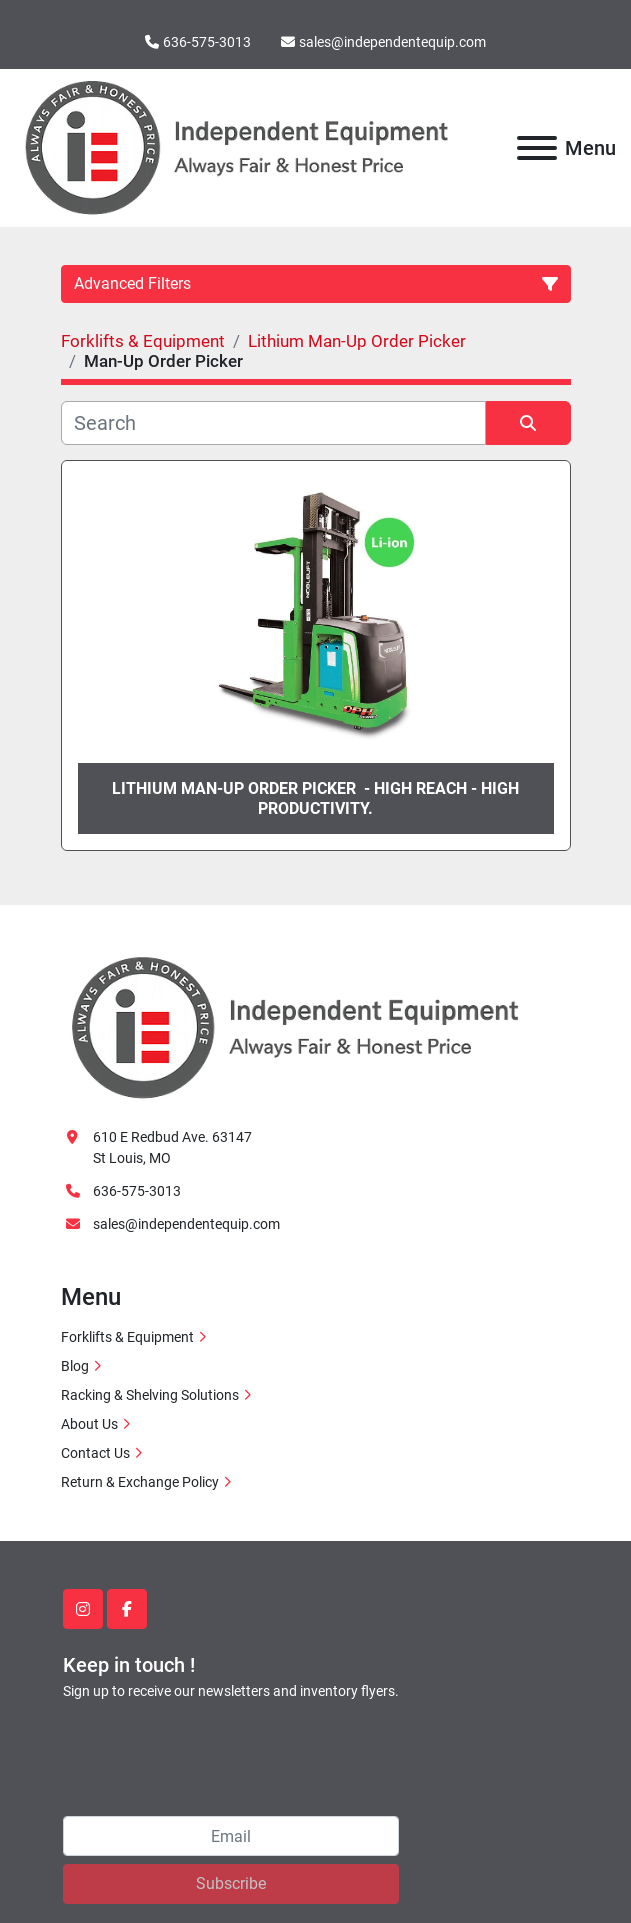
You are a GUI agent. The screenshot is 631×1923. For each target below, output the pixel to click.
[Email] (231, 1836)
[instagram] (83, 1609)
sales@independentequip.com (392, 42)
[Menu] (537, 148)
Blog (75, 1366)
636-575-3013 (207, 42)
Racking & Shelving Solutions (150, 1395)
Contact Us (95, 1453)
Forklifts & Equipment (127, 1337)
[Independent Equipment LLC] (295, 1026)
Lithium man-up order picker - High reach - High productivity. (315, 798)
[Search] (273, 423)
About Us (89, 1424)
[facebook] (127, 1609)
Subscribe (231, 1883)
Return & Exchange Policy (140, 1482)
